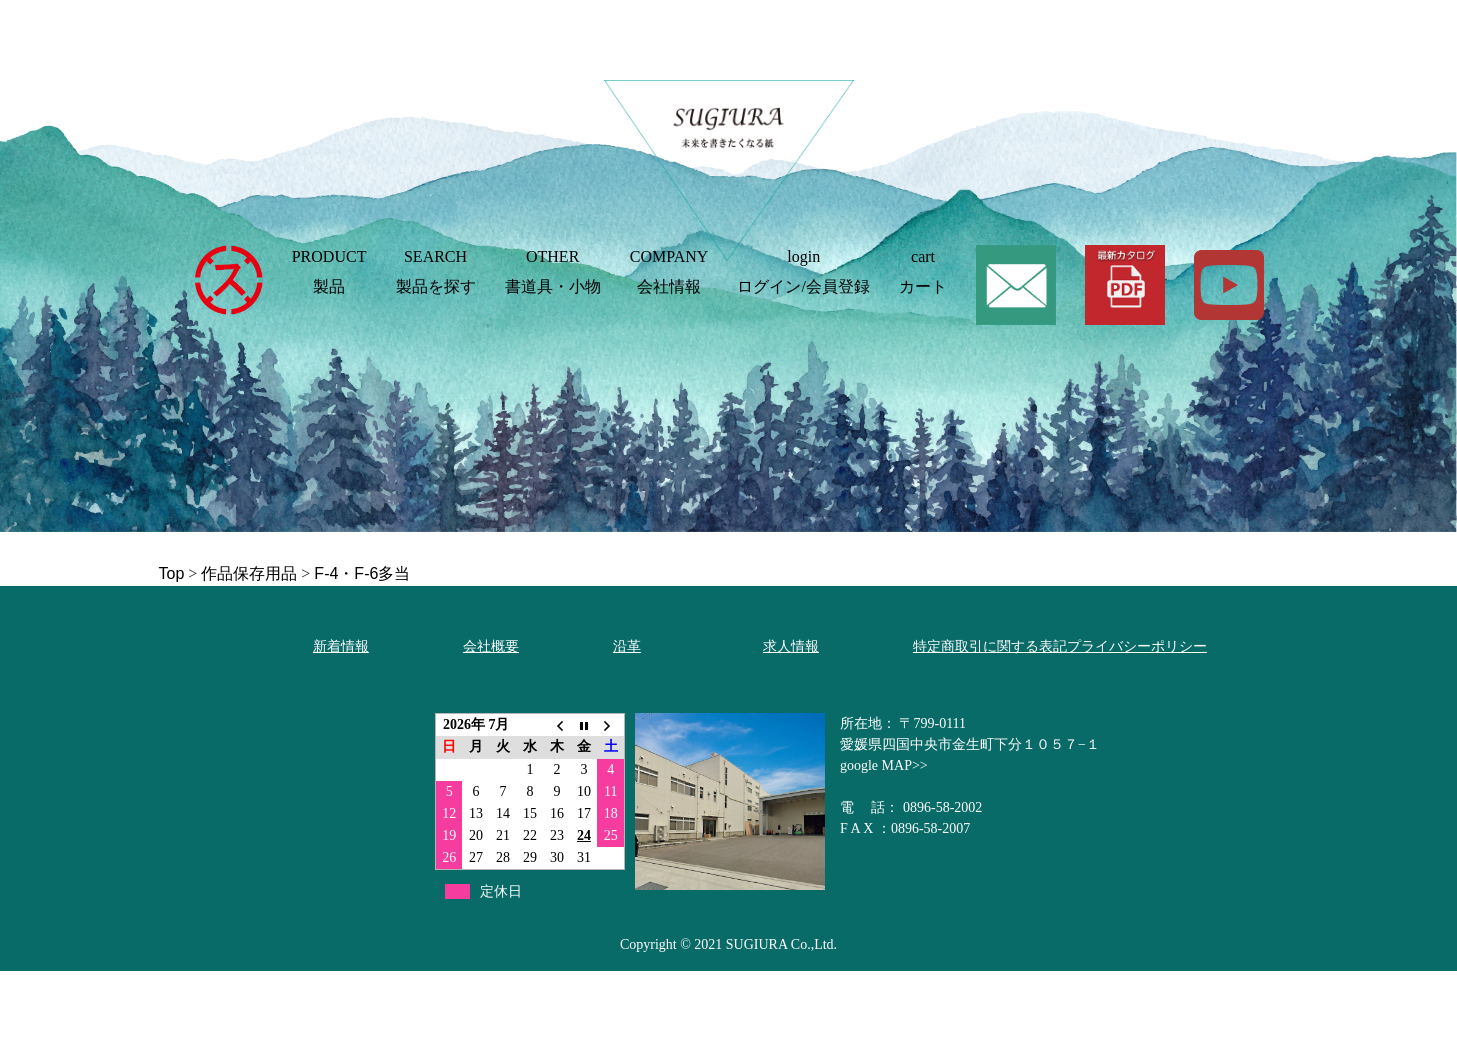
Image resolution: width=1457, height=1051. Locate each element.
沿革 (627, 646)
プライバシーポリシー (1137, 646)
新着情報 (341, 646)
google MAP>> (884, 765)
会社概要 (491, 646)
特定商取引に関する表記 (990, 646)
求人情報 (791, 646)
